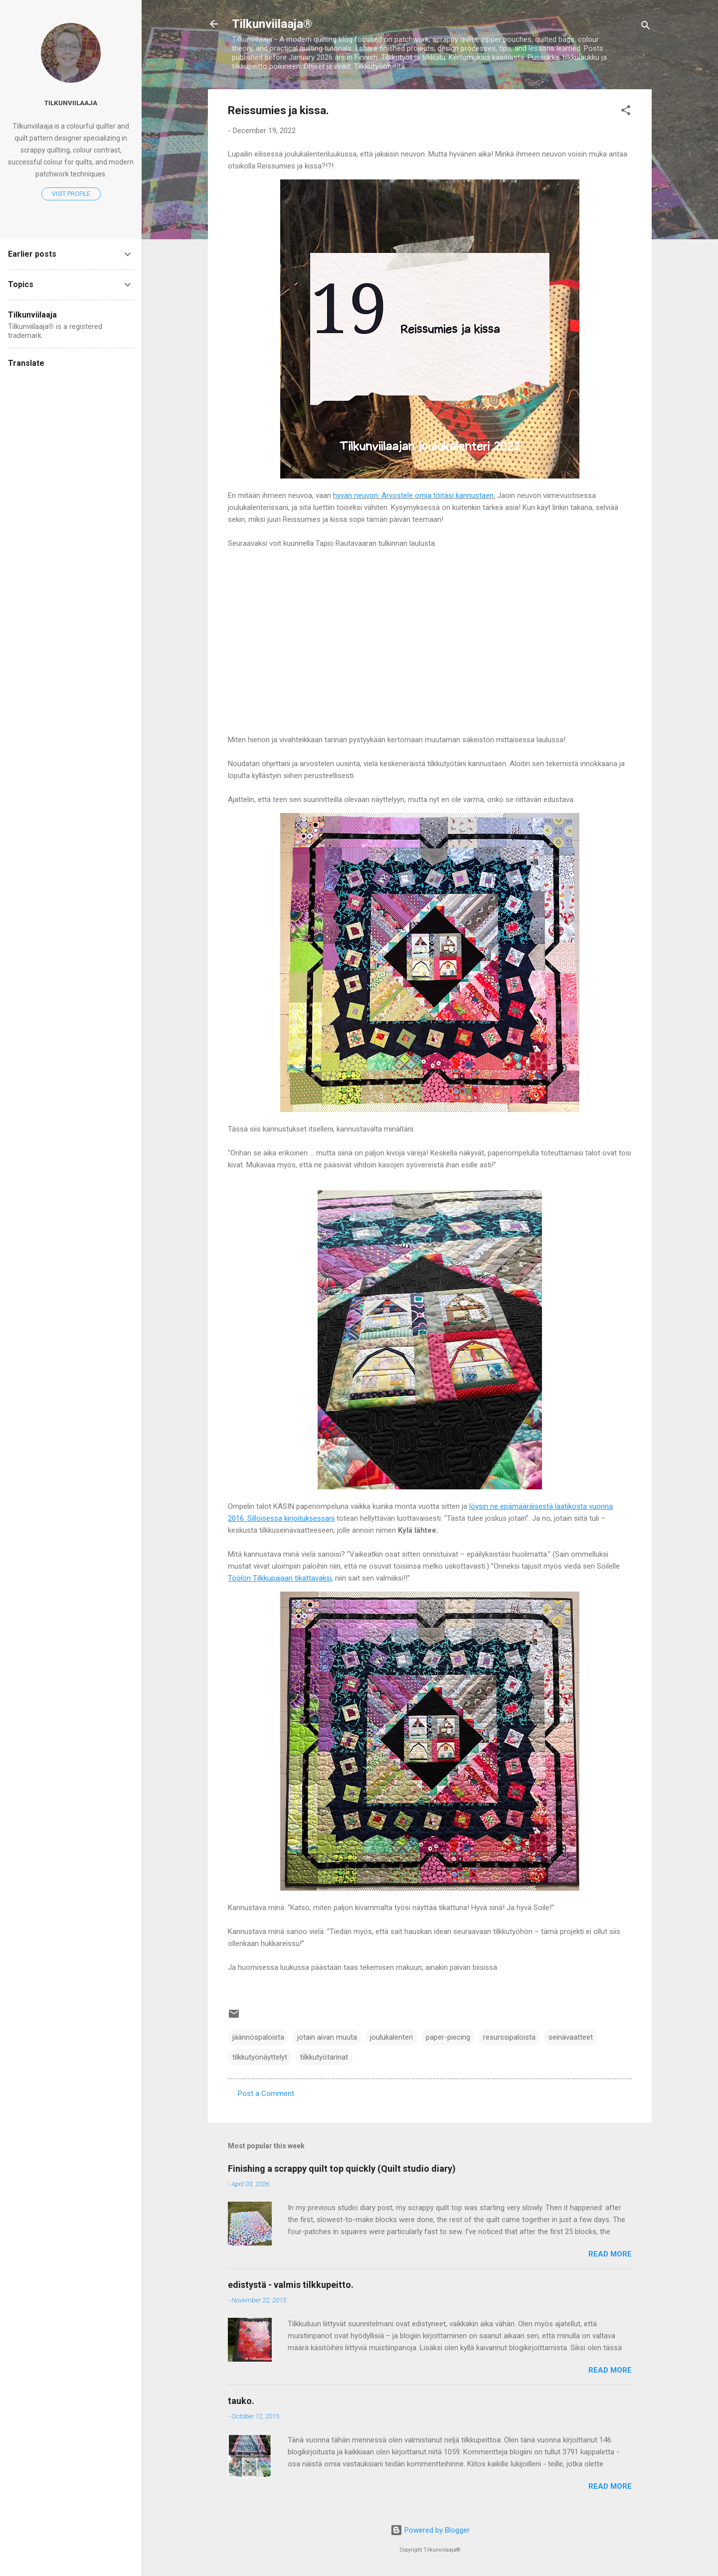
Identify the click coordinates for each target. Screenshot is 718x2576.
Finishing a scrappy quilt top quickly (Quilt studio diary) (342, 2168)
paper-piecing (448, 2037)
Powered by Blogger (430, 2530)
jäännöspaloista (258, 2037)
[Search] (646, 27)
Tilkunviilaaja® (272, 24)
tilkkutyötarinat (324, 2057)
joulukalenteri (391, 2037)
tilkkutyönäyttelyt (259, 2057)
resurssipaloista (509, 2037)
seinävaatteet (570, 2037)
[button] (626, 112)
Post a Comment (266, 2093)
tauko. (241, 2401)
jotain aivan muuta (327, 2037)
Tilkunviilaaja (70, 103)
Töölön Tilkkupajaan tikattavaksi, (280, 1578)
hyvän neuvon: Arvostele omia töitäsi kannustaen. (414, 495)
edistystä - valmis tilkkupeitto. (291, 2284)
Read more (610, 2254)
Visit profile (71, 193)
